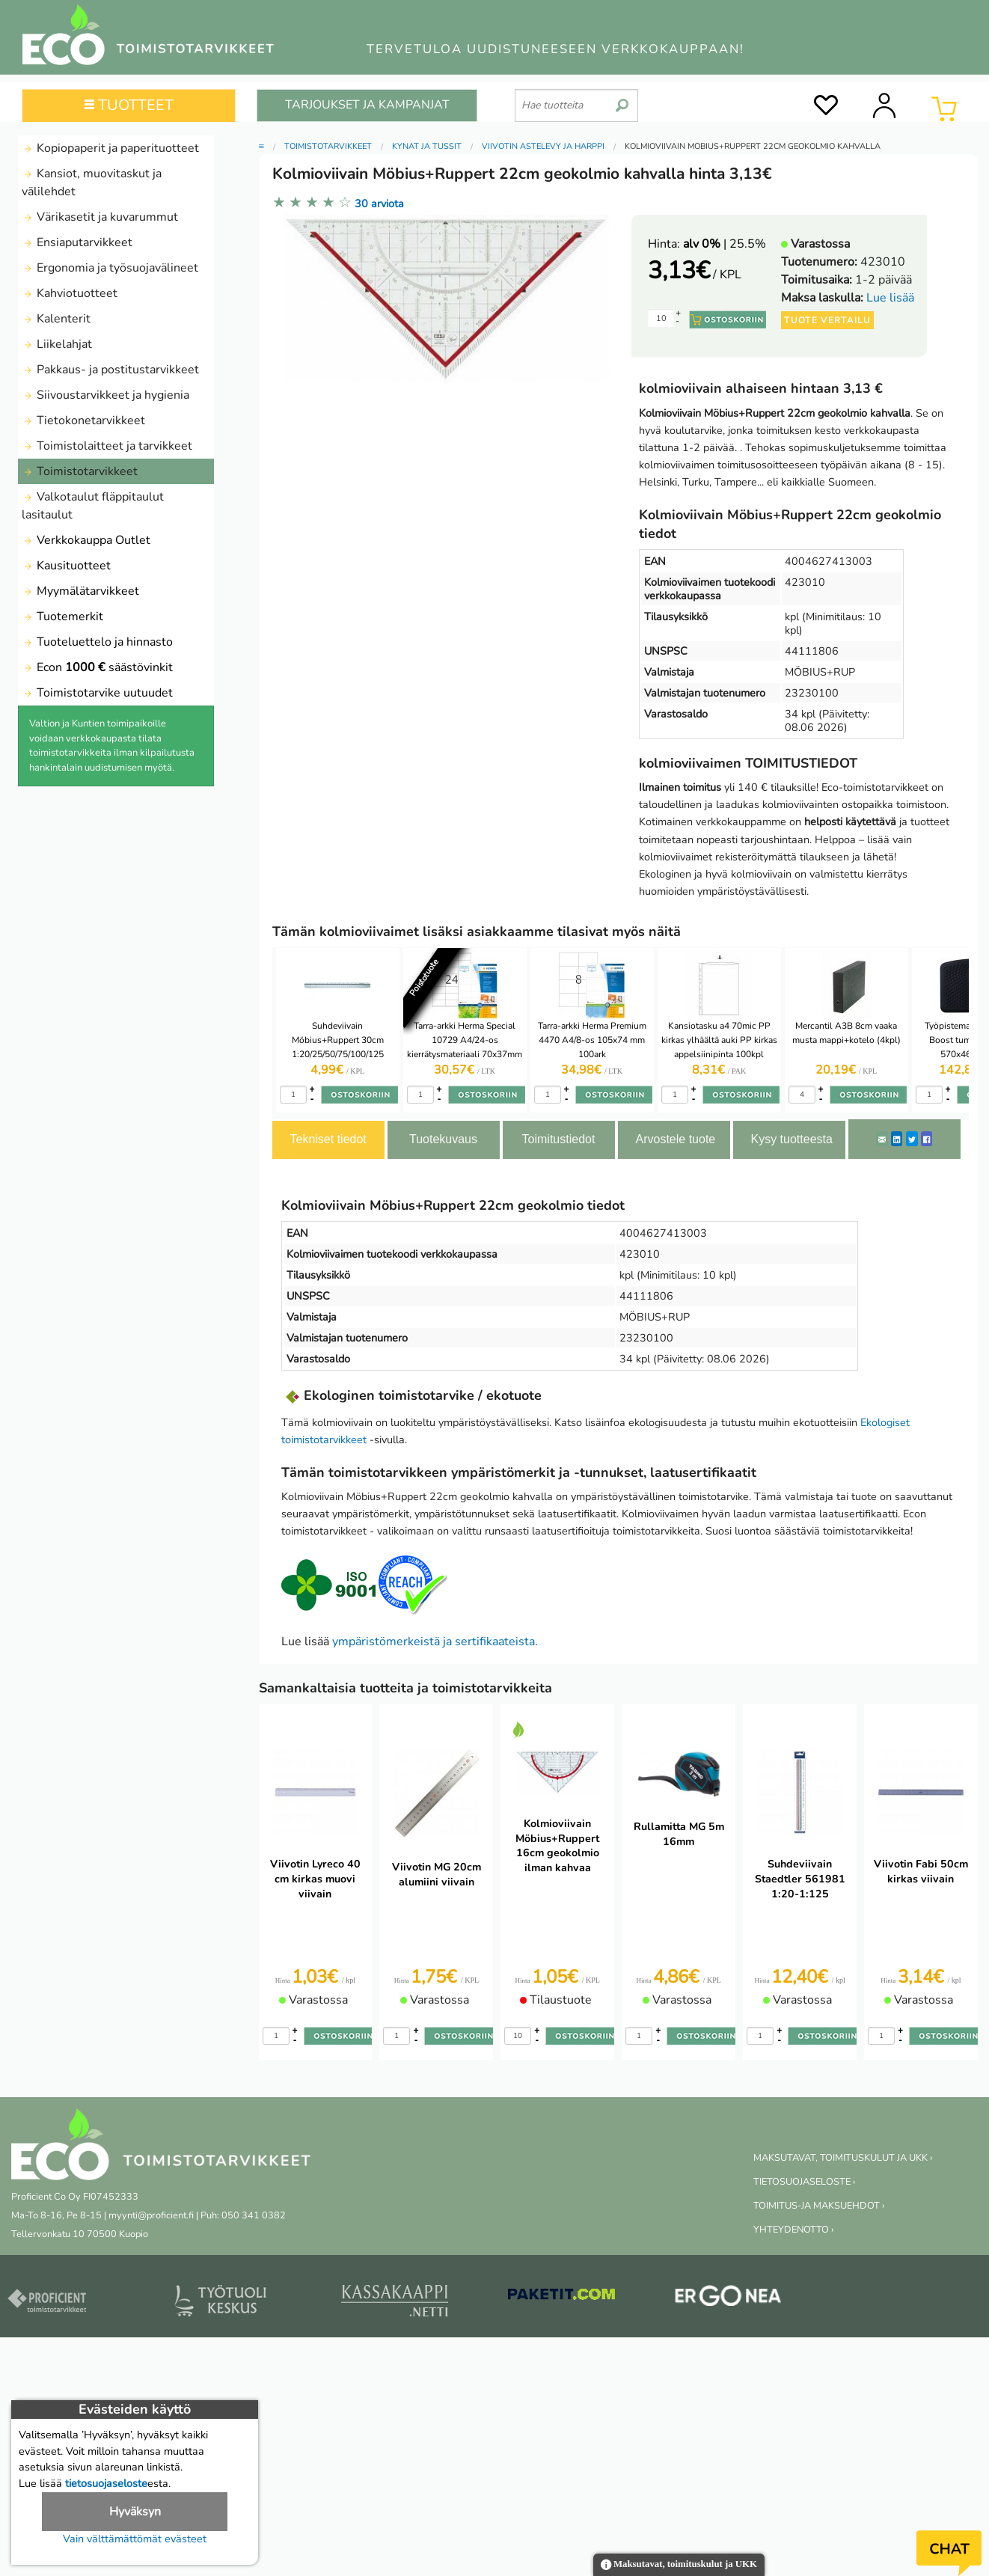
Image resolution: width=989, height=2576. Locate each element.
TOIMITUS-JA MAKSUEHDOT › (818, 2205)
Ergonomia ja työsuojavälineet (110, 268)
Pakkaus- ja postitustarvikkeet (110, 369)
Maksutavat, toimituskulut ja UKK (679, 2565)
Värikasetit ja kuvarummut (100, 217)
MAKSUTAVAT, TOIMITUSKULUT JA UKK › (842, 2157)
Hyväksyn (135, 2511)
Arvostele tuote (676, 1139)
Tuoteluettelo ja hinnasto (97, 642)
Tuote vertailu (827, 320)
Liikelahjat (57, 344)
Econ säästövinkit (97, 667)
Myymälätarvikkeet (80, 591)
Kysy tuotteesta (792, 1139)
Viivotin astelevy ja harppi (543, 146)
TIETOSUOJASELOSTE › (804, 2181)
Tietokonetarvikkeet (83, 420)
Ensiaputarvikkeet (77, 242)
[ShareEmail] (882, 1138)
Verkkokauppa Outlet (86, 540)
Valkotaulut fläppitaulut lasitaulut (93, 506)
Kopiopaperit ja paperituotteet (110, 148)
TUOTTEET (129, 105)
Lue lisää (890, 298)
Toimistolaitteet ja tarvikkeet (107, 446)
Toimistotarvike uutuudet (97, 693)
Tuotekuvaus (443, 1139)
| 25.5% (724, 244)
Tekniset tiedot (328, 1139)
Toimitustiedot (558, 1139)
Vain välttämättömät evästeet (134, 2538)
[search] (622, 99)
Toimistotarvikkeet (80, 471)
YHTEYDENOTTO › (793, 2229)
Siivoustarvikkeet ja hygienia (105, 395)
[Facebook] (926, 1138)
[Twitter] (912, 1138)
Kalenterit (56, 318)
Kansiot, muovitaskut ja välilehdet (92, 182)
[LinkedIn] (896, 1138)
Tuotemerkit (62, 616)
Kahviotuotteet (69, 293)
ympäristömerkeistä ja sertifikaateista (433, 1641)
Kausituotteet (66, 565)
